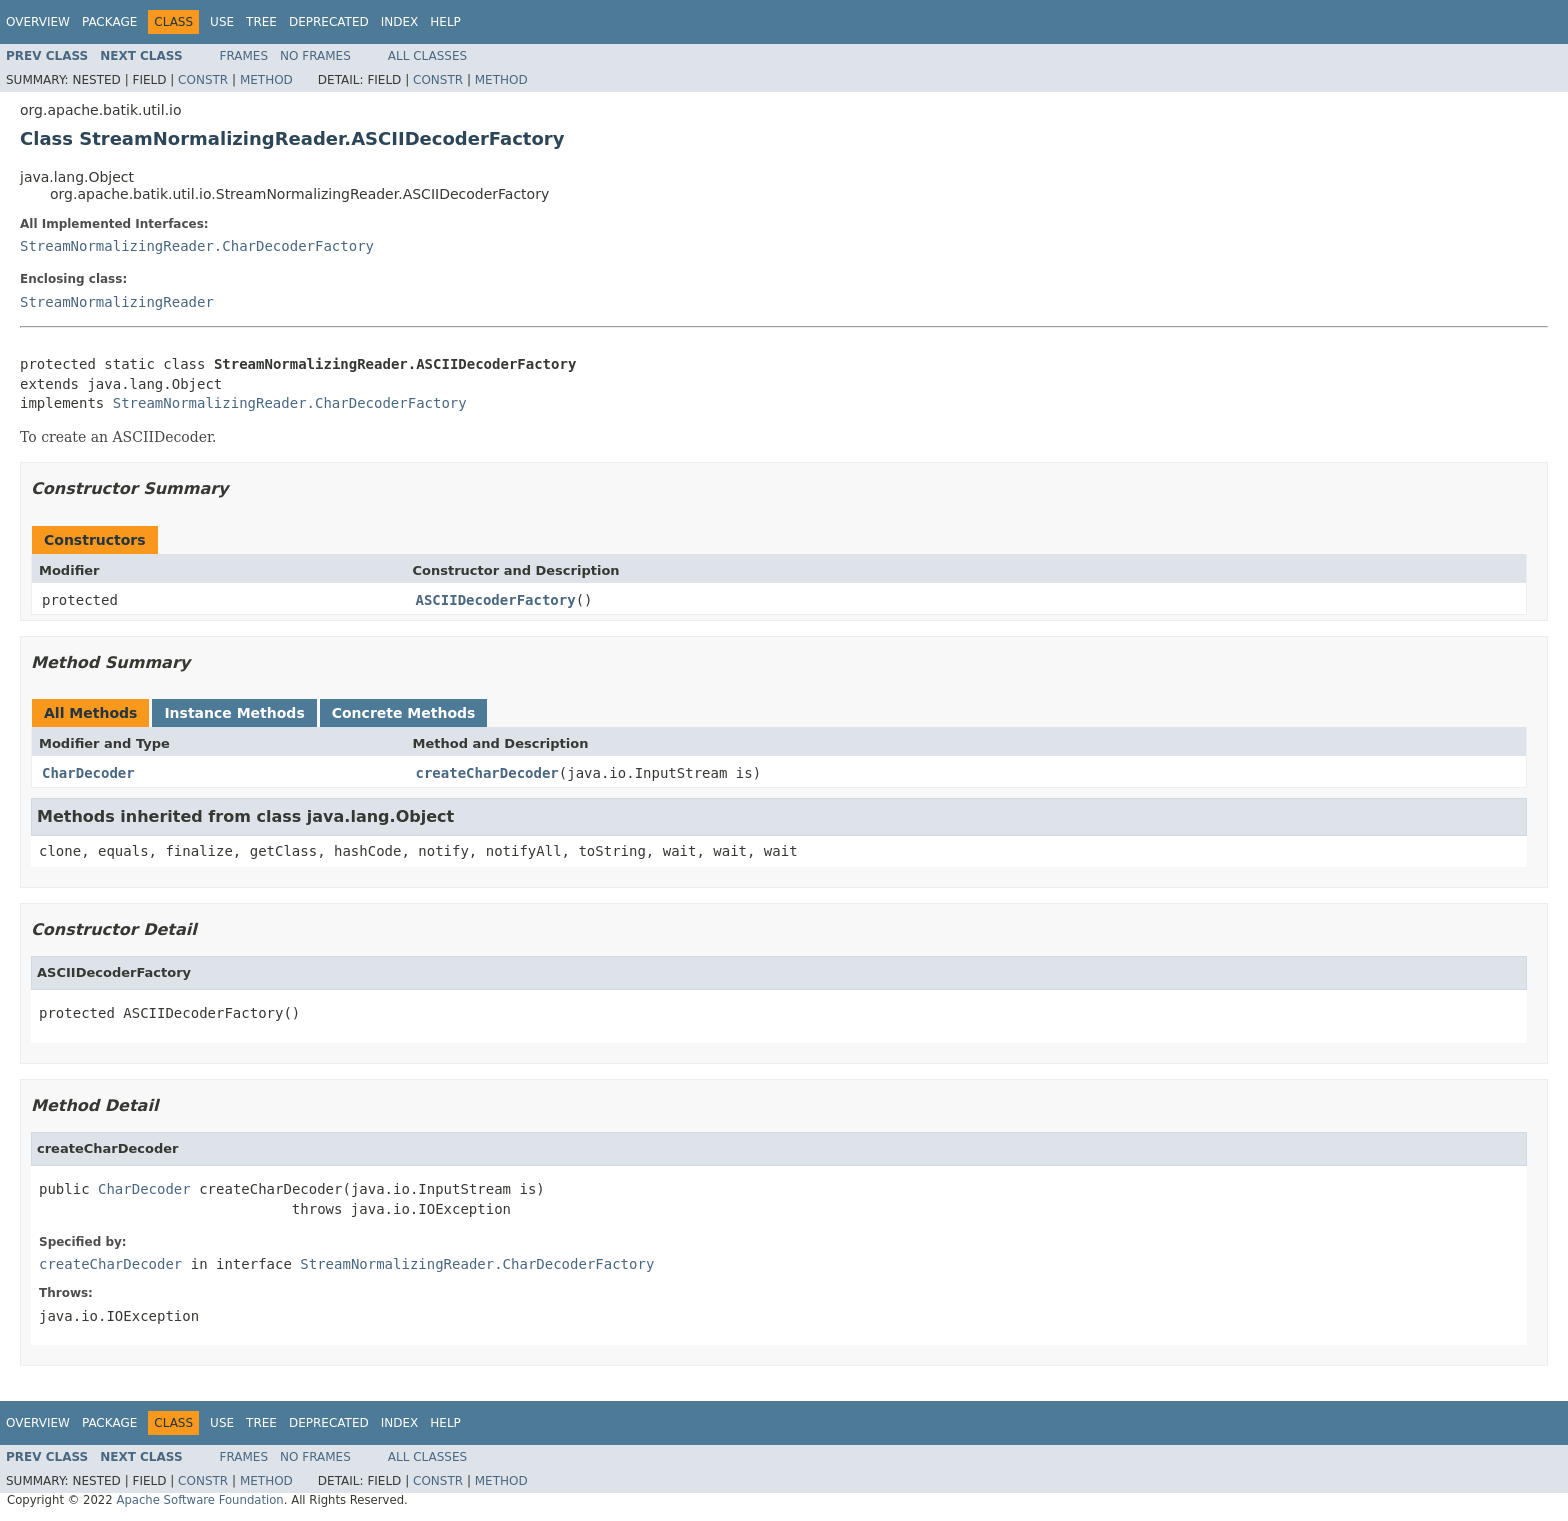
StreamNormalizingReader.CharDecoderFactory (197, 246)
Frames (244, 56)
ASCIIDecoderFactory (496, 600)
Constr (203, 80)
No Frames (315, 56)
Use (222, 22)
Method (266, 80)
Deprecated (329, 22)
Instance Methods (234, 713)
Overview (38, 22)
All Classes (427, 56)
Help (445, 22)
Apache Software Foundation (199, 1500)
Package (109, 22)
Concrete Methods (404, 713)
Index (400, 22)
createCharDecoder (487, 773)
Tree (261, 22)
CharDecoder (88, 773)
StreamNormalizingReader (117, 302)
